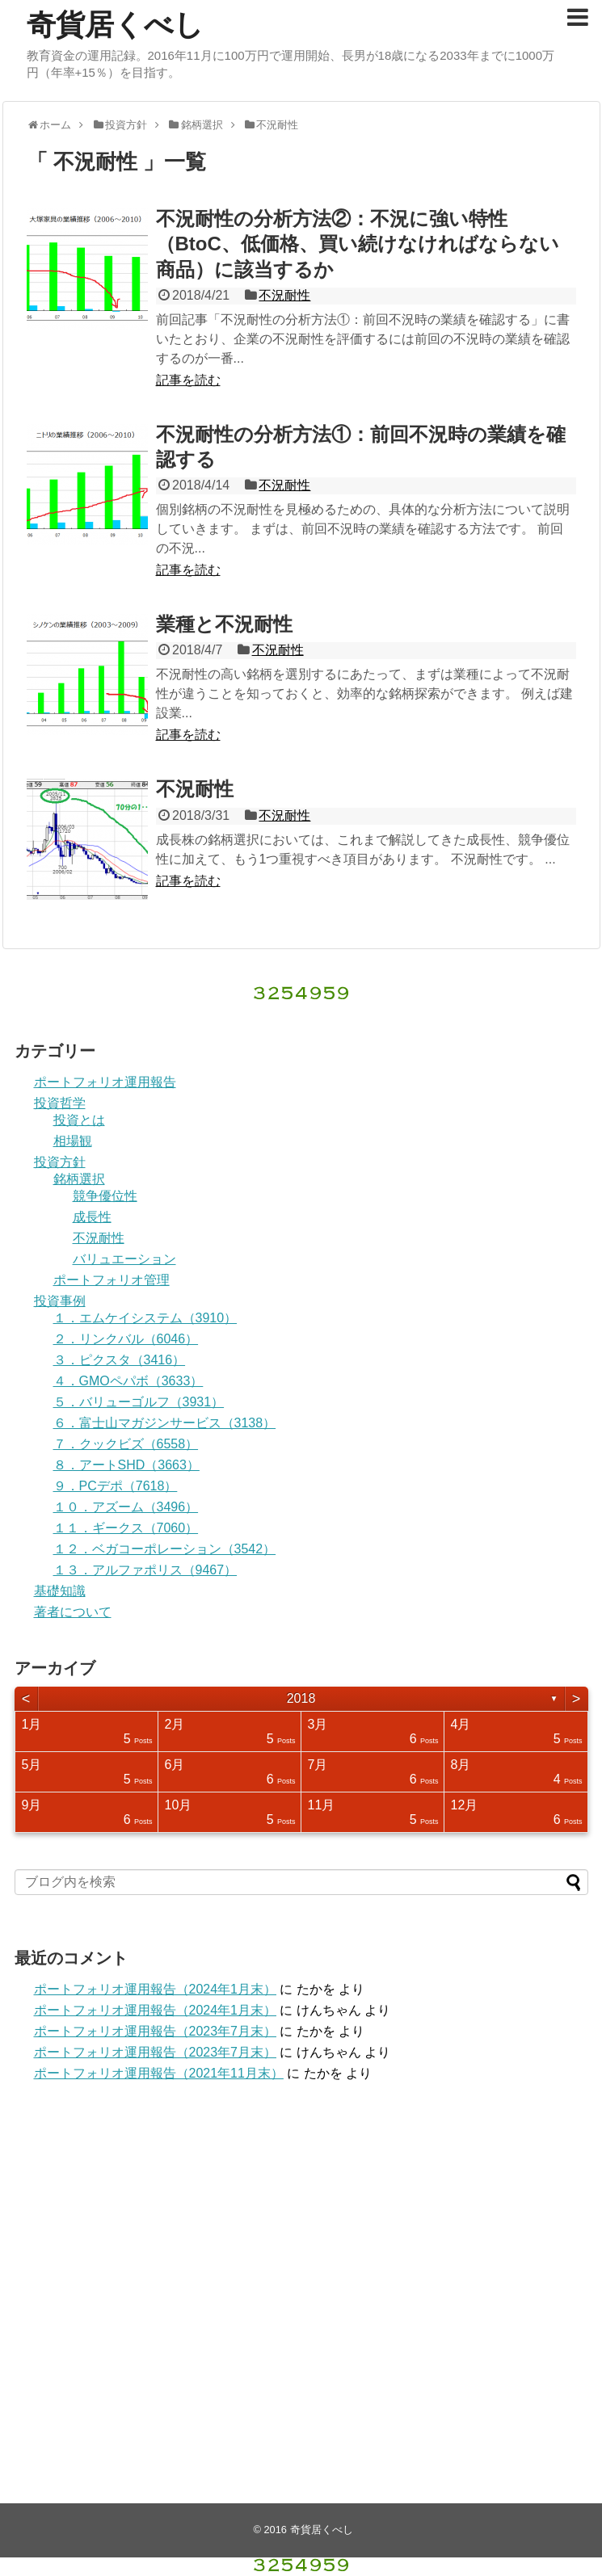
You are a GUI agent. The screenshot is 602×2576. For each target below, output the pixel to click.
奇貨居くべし (115, 24)
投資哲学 (60, 1103)
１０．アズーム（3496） (126, 1507)
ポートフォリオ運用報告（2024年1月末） (155, 1989)
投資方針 (60, 1162)
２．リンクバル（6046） (126, 1339)
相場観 (72, 1141)
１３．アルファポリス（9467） (145, 1570)
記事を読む (188, 380)
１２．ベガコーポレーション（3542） (164, 1549)
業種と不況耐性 (224, 624)
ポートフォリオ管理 (111, 1280)
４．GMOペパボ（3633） (128, 1381)
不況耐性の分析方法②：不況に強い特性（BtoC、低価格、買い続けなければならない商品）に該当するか (357, 243)
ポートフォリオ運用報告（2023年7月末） (155, 2031)
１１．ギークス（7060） (126, 1528)
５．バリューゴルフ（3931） (139, 1402)
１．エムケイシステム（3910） (145, 1318)
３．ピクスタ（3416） (119, 1360)
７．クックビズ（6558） (126, 1444)
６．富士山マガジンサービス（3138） (164, 1423)
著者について (73, 1612)
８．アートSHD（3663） (126, 1465)
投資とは (79, 1120)
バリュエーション (124, 1259)
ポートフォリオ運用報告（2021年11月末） (159, 2073)
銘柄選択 (79, 1179)
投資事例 (60, 1301)
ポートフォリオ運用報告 (105, 1082)
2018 (301, 1698)
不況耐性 (284, 295)
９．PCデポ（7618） (115, 1486)
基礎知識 (60, 1591)
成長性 (92, 1217)
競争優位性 (105, 1196)
